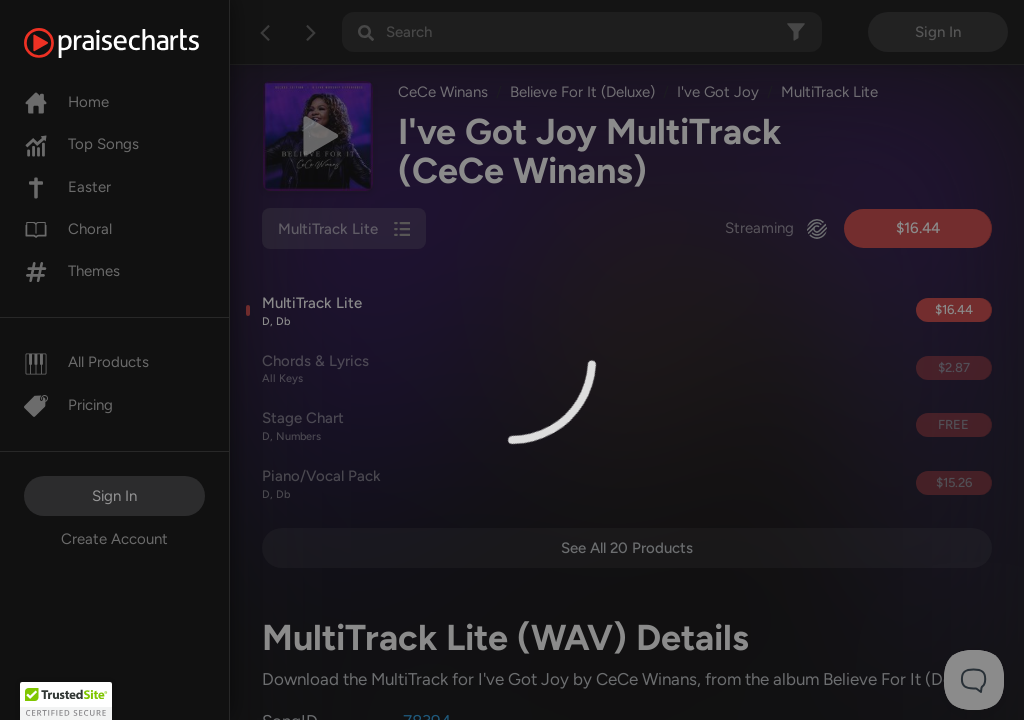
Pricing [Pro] (68, 405)
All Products (86, 362)
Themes (72, 271)
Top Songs (81, 144)
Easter (67, 187)
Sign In (114, 496)
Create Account (114, 539)
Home (66, 102)
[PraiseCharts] (136, 43)
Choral (68, 229)
